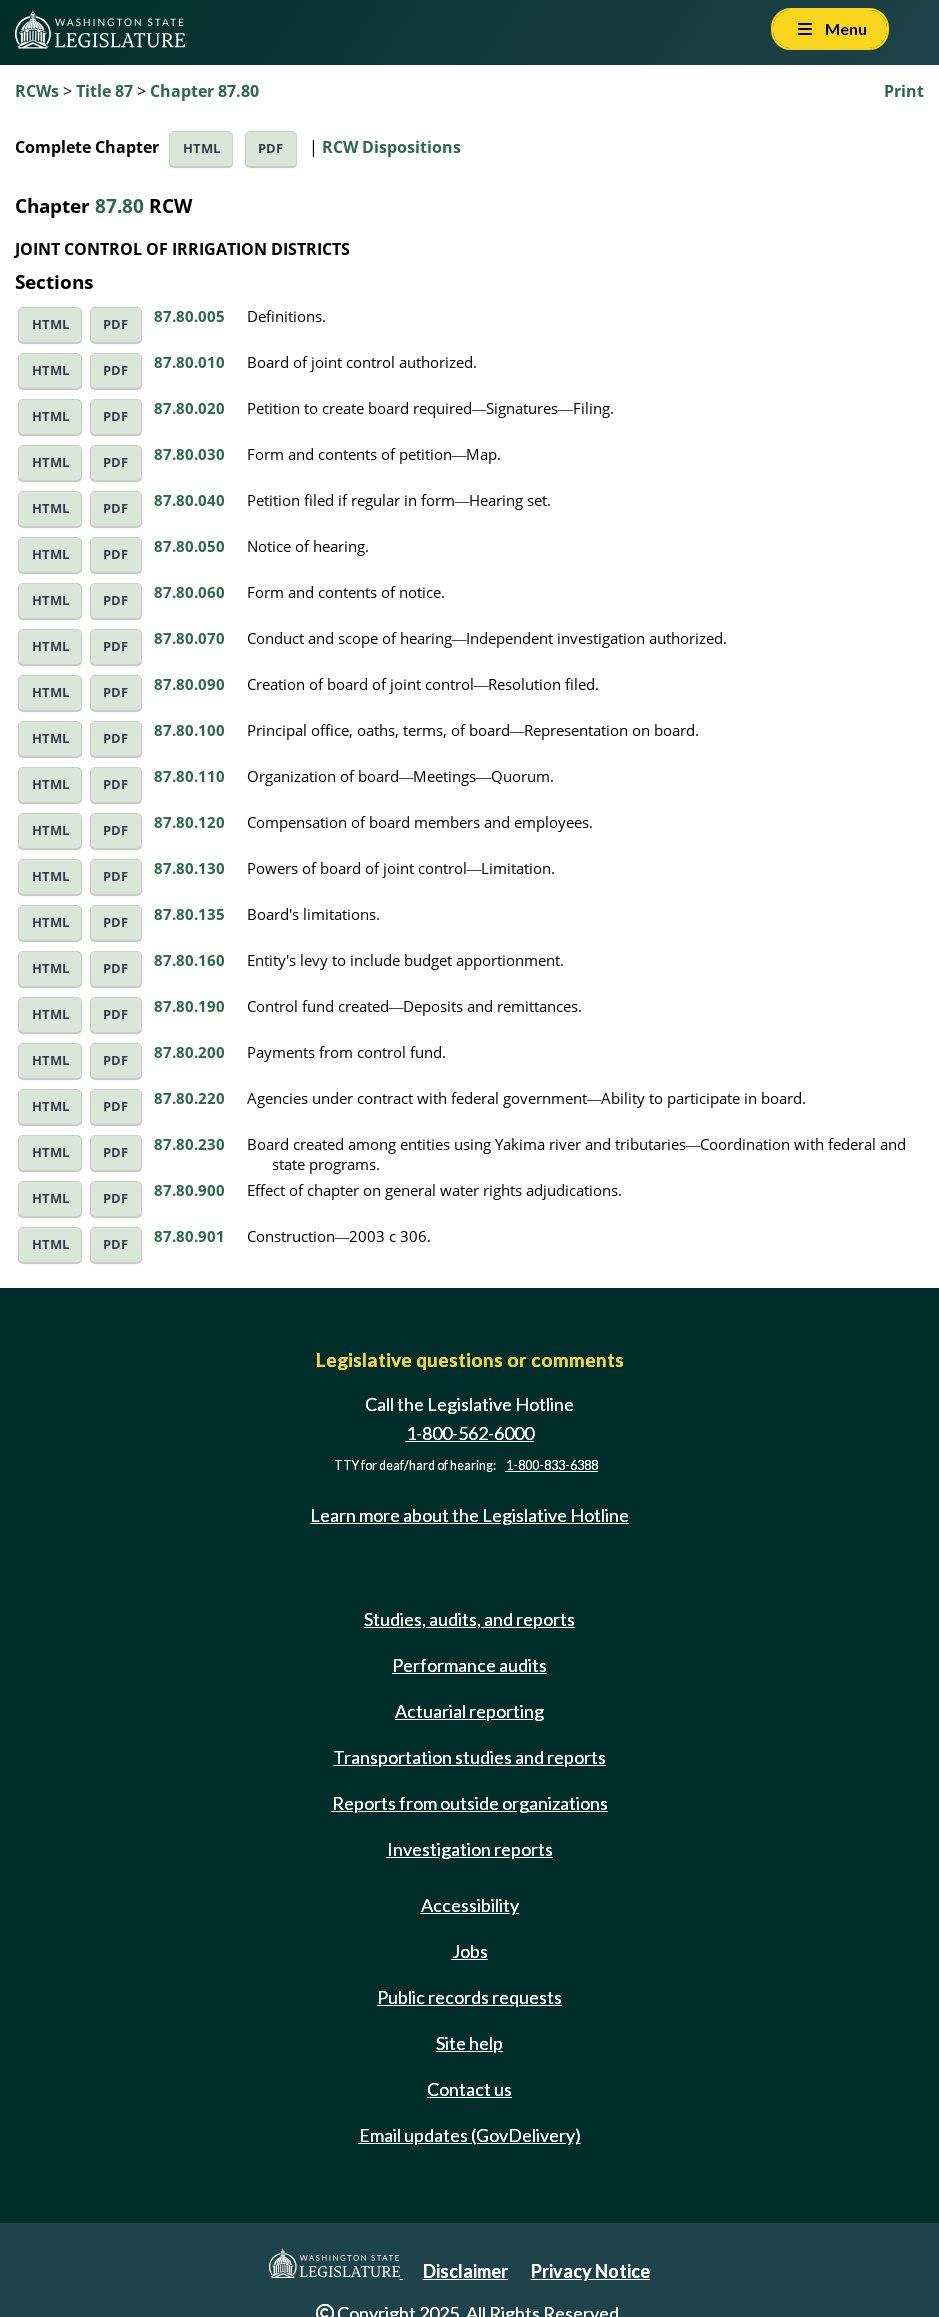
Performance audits (469, 1665)
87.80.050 (189, 546)
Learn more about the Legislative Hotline (469, 1515)
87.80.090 (189, 684)
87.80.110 (189, 776)
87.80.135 (189, 914)
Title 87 (104, 91)
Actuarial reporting (469, 1711)
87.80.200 (189, 1052)
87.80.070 (189, 638)
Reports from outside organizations (470, 1803)
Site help (469, 2043)
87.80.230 (189, 1144)
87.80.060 (189, 592)
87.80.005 (189, 316)
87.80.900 (189, 1190)
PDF (270, 148)
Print (904, 91)
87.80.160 (189, 960)
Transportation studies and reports (469, 1757)
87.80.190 (189, 1006)
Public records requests (469, 1997)
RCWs (37, 91)
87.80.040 (189, 500)
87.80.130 (189, 868)
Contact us (469, 2089)
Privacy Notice (590, 2271)
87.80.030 (189, 454)
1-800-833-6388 (552, 1465)
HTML (201, 148)
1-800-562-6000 (470, 1433)
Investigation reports (470, 1849)
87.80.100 (189, 730)
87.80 (119, 205)
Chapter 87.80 (204, 91)
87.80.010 (189, 362)
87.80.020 (189, 408)
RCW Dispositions (391, 147)
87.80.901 (189, 1236)
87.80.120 (189, 822)
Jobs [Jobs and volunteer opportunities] (470, 1951)
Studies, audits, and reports (469, 1619)
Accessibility (470, 1905)
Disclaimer (465, 2271)
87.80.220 (189, 1098)
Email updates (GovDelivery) (470, 2135)
